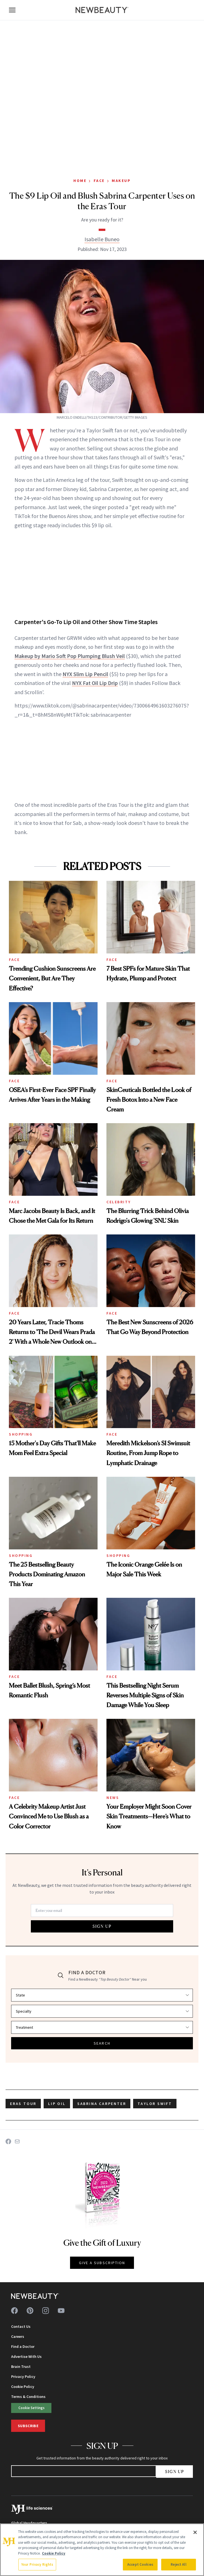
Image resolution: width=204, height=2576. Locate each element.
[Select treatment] (102, 2027)
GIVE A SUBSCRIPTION (102, 2262)
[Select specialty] (102, 2011)
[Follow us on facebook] (14, 2310)
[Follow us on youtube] (61, 2310)
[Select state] (102, 1995)
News (112, 1797)
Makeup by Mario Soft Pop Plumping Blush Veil (69, 655)
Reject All (178, 2564)
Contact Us (21, 2326)
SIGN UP (102, 1926)
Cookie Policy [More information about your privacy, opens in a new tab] (53, 2553)
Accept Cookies (140, 2564)
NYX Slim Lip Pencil (85, 674)
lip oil (57, 2103)
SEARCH (102, 2043)
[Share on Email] (17, 2141)
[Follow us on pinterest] (30, 2310)
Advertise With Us (26, 2356)
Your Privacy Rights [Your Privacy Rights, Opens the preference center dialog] (37, 2564)
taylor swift (155, 2103)
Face (99, 180)
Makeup (121, 180)
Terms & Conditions (28, 2396)
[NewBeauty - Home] (102, 10)
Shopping (21, 1434)
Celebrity (118, 1201)
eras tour (23, 2103)
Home (79, 180)
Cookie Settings (31, 2407)
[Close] (195, 2532)
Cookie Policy (22, 2386)
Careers (17, 2336)
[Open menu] (12, 10)
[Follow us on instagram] (45, 2310)
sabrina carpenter (101, 2103)
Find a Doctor (22, 2346)
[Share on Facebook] (8, 2141)
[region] (102, 2549)
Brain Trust (21, 2366)
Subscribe (28, 2425)
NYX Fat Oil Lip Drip (95, 682)
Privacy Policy (23, 2376)
